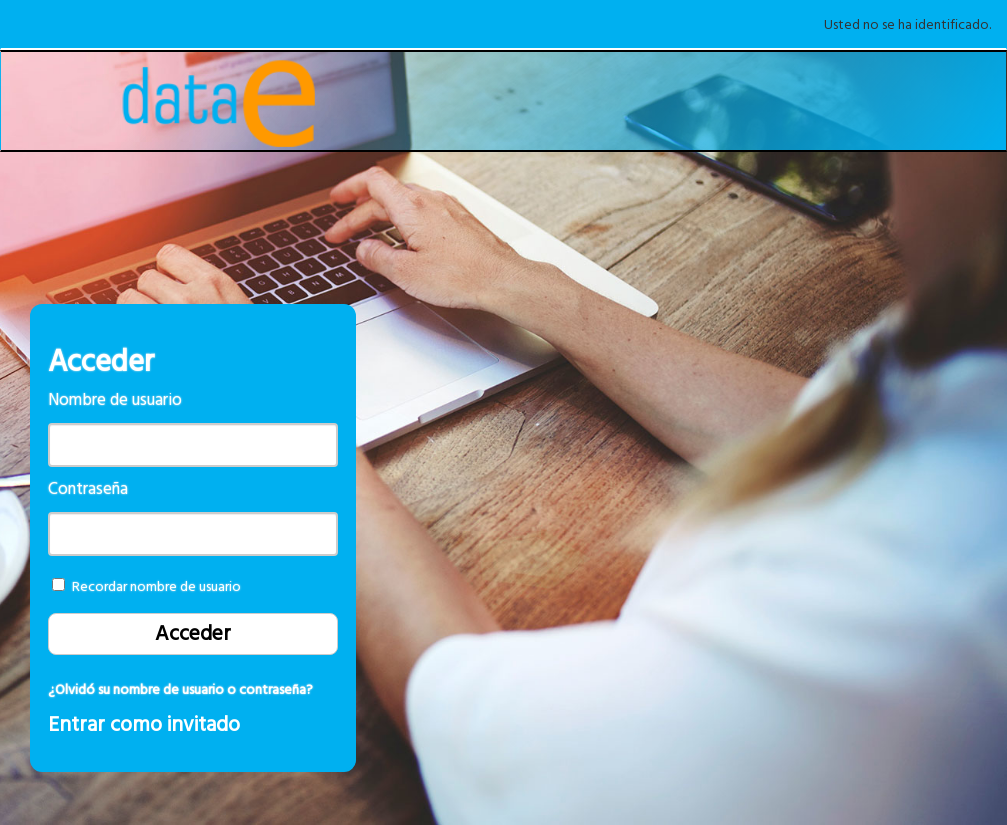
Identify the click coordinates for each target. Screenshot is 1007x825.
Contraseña (88, 489)
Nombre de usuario (115, 400)
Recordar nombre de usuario (156, 587)
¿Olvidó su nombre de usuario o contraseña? (180, 690)
